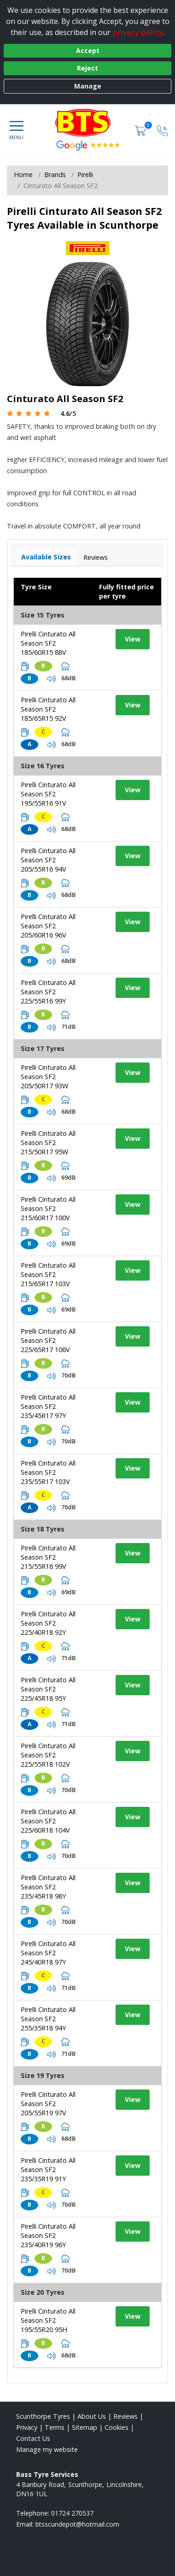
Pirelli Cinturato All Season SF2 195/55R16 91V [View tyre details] (48, 793)
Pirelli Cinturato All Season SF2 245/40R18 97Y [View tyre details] (48, 1952)
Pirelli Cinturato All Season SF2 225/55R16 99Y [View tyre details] (48, 991)
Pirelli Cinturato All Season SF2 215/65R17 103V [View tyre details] (48, 1274)
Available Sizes (46, 556)
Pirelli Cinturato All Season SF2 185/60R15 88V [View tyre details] (48, 643)
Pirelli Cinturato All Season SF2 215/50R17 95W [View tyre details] (48, 1142)
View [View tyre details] (132, 639)
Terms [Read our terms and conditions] (54, 2427)
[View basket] (141, 129)
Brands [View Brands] (55, 174)
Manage (87, 86)
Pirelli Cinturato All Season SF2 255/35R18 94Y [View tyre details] (48, 2018)
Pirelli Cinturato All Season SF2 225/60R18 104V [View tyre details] (48, 1820)
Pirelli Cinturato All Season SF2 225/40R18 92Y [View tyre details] (48, 1623)
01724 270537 (72, 2513)
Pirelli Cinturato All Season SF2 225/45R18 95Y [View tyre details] (48, 1689)
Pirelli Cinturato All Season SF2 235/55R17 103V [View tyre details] (48, 1472)
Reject (87, 68)
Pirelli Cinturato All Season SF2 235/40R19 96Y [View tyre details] (48, 2235)
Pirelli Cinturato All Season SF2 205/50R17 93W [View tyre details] (48, 1076)
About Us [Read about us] (91, 2416)
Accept (87, 50)
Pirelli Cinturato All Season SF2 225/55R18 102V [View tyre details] (48, 1755)
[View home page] (87, 123)
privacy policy (137, 32)
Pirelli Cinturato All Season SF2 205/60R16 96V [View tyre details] (48, 925)
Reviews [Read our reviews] (125, 2416)
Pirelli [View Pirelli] (85, 174)
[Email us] (77, 2524)
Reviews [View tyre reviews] (95, 557)
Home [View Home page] (23, 174)
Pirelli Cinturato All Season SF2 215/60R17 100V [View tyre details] (48, 1208)
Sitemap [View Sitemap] (84, 2427)
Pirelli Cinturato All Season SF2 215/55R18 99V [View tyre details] (48, 1557)
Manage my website (47, 2449)
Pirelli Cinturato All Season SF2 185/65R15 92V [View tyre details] (48, 709)
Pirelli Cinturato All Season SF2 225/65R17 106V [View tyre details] (48, 1340)
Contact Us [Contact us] (33, 2438)
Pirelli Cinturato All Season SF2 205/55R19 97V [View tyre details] (48, 2103)
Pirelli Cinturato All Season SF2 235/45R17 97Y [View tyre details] (48, 1406)
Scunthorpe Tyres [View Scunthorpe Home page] (43, 2416)
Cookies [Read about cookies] (116, 2427)
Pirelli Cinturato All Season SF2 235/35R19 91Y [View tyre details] (48, 2169)
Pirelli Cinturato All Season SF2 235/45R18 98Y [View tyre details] (48, 1886)
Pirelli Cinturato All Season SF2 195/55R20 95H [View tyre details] (48, 2320)
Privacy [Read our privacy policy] (26, 2427)
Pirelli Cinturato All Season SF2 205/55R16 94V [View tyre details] (48, 859)
